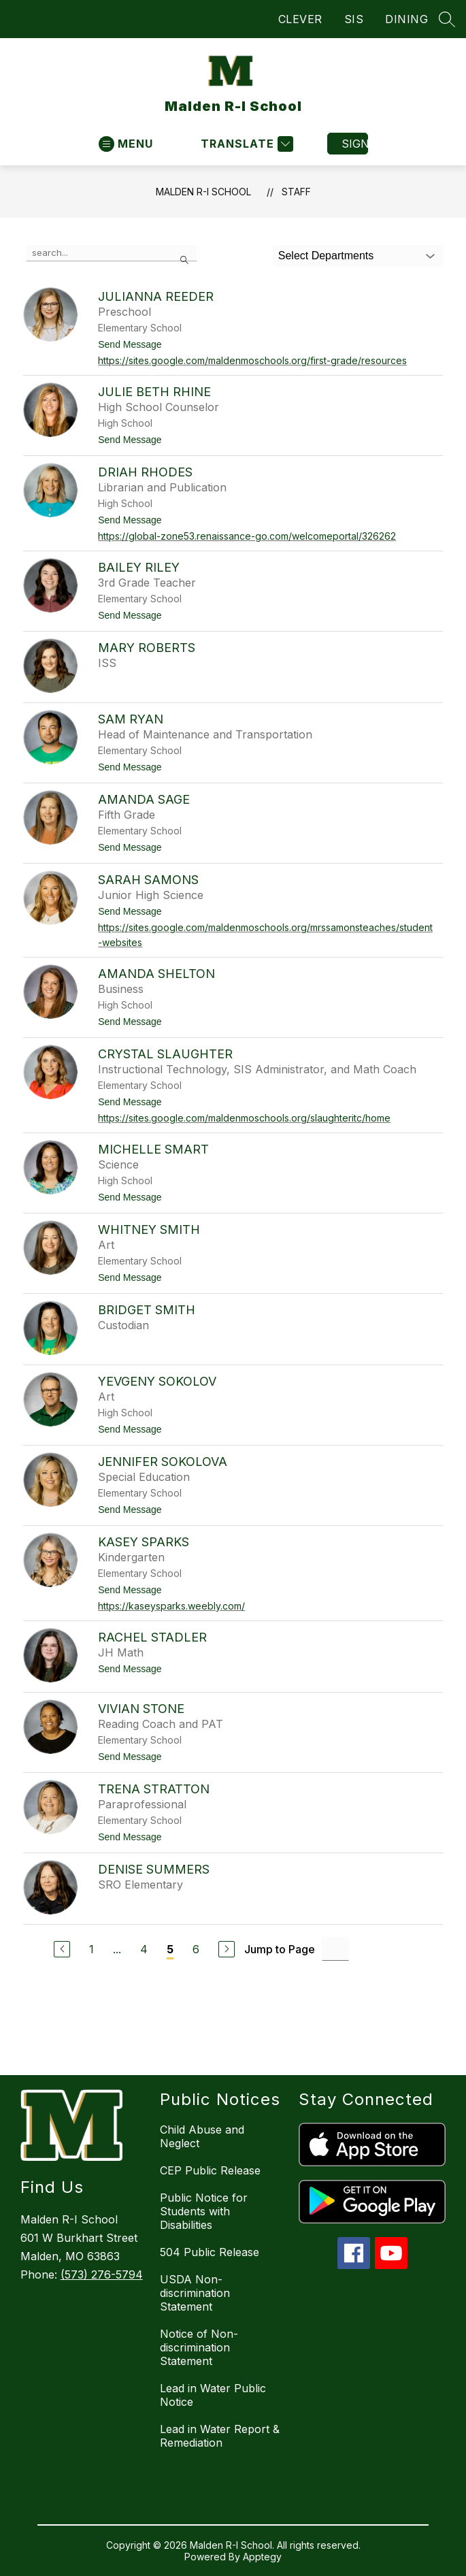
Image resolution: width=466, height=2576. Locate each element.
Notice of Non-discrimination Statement (199, 2347)
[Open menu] (126, 143)
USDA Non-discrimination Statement (195, 2292)
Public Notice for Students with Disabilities (204, 2211)
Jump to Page (279, 1949)
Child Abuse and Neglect (202, 2136)
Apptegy (262, 2556)
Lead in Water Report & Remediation (220, 2435)
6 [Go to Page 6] (196, 1949)
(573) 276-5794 (102, 2274)
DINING (406, 19)
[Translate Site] (245, 143)
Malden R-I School (203, 191)
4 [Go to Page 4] (144, 1949)
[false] (112, 253)
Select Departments (326, 255)
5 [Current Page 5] (170, 1949)
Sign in (355, 143)
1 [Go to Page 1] (91, 1949)
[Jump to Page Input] (335, 1949)
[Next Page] (226, 1949)
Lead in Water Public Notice (213, 2395)
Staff (296, 191)
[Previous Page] (62, 1949)
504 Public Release (209, 2252)
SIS (354, 19)
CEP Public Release (210, 2170)
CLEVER (300, 19)
